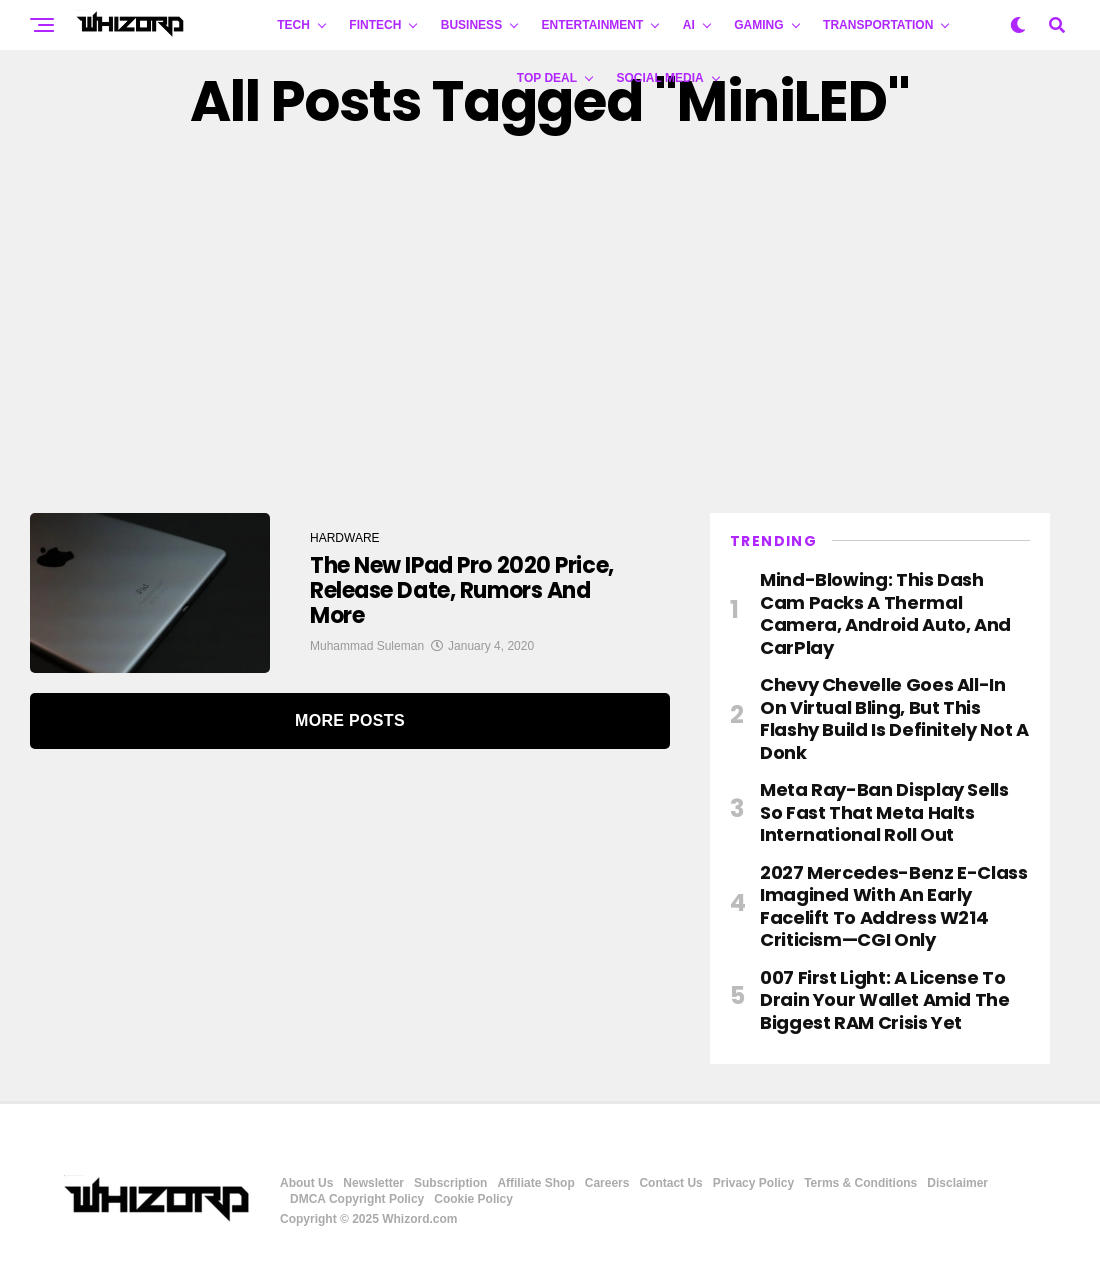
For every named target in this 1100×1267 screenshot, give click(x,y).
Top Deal (547, 78)
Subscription (450, 1183)
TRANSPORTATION (878, 25)
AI (689, 25)
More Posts (350, 720)
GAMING (758, 25)
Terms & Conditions (860, 1183)
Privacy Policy (753, 1183)
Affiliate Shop (535, 1183)
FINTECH (375, 25)
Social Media (660, 78)
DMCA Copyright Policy (357, 1199)
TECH (293, 25)
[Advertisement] (550, 323)
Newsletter (373, 1183)
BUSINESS (471, 25)
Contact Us (670, 1183)
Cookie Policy (473, 1199)
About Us (306, 1183)
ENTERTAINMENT (593, 25)
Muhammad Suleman (367, 646)
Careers (607, 1183)
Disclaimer (957, 1183)
